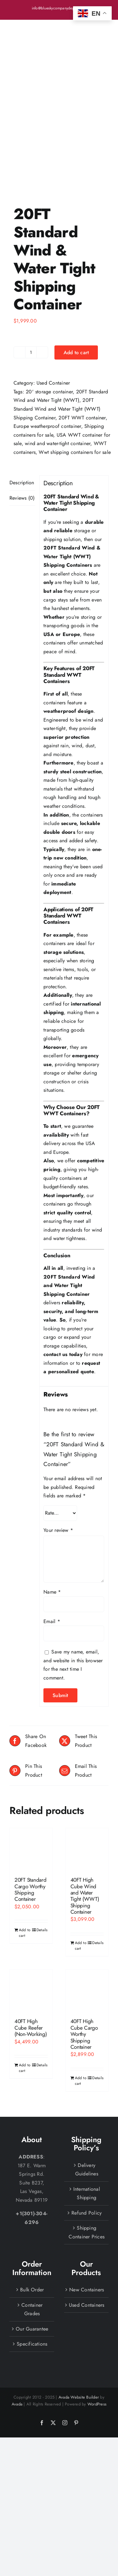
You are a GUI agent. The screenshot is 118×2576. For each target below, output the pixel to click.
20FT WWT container (82, 336)
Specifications (32, 2262)
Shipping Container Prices (86, 2151)
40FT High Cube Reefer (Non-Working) (30, 1946)
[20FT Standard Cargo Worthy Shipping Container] (31, 1768)
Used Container (53, 301)
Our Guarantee (32, 2247)
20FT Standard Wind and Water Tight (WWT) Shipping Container (57, 327)
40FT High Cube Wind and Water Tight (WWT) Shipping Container (84, 1814)
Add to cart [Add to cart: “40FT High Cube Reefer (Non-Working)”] (25, 1986)
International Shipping (86, 2112)
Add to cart (76, 271)
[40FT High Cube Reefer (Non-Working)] (31, 1909)
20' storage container (49, 310)
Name (52, 1510)
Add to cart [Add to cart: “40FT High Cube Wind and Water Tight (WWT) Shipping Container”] (81, 1864)
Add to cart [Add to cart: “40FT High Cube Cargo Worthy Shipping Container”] (81, 1999)
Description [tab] (21, 401)
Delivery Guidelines (86, 2088)
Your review (58, 1448)
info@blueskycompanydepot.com (59, 8)
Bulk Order (32, 2208)
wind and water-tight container (57, 361)
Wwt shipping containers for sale (75, 370)
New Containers (86, 2208)
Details (42, 1848)
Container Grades (31, 2228)
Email (51, 1539)
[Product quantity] (31, 270)
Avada (17, 2323)
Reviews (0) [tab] (22, 416)
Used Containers (86, 2223)
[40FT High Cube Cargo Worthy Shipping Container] (87, 1909)
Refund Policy (86, 2131)
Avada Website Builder (79, 2316)
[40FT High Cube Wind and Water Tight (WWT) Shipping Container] (87, 1768)
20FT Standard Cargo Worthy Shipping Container (30, 1808)
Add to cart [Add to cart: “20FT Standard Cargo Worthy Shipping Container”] (25, 1851)
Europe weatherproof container (47, 344)
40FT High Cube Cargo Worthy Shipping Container (84, 1952)
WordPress (96, 2323)
